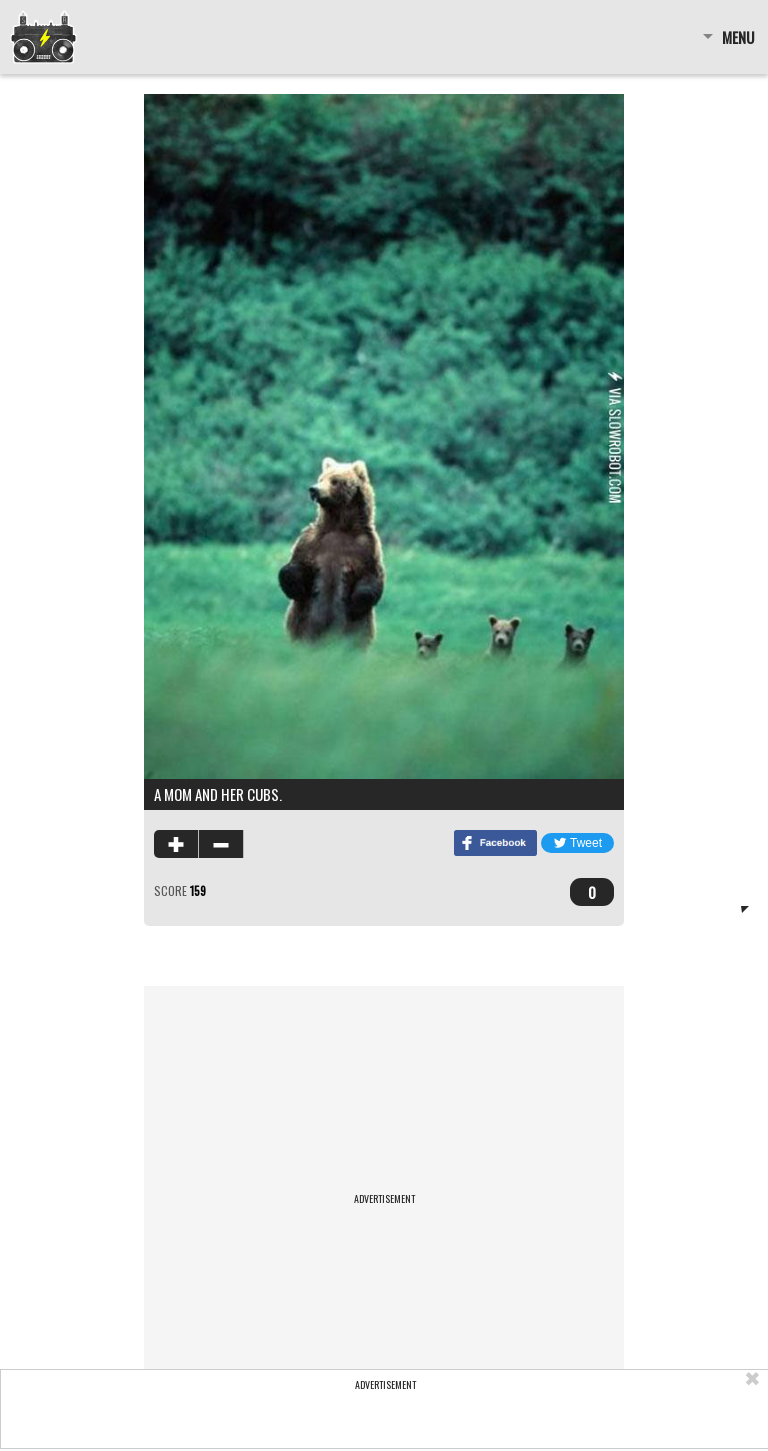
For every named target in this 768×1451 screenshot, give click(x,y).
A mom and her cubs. (218, 794)
